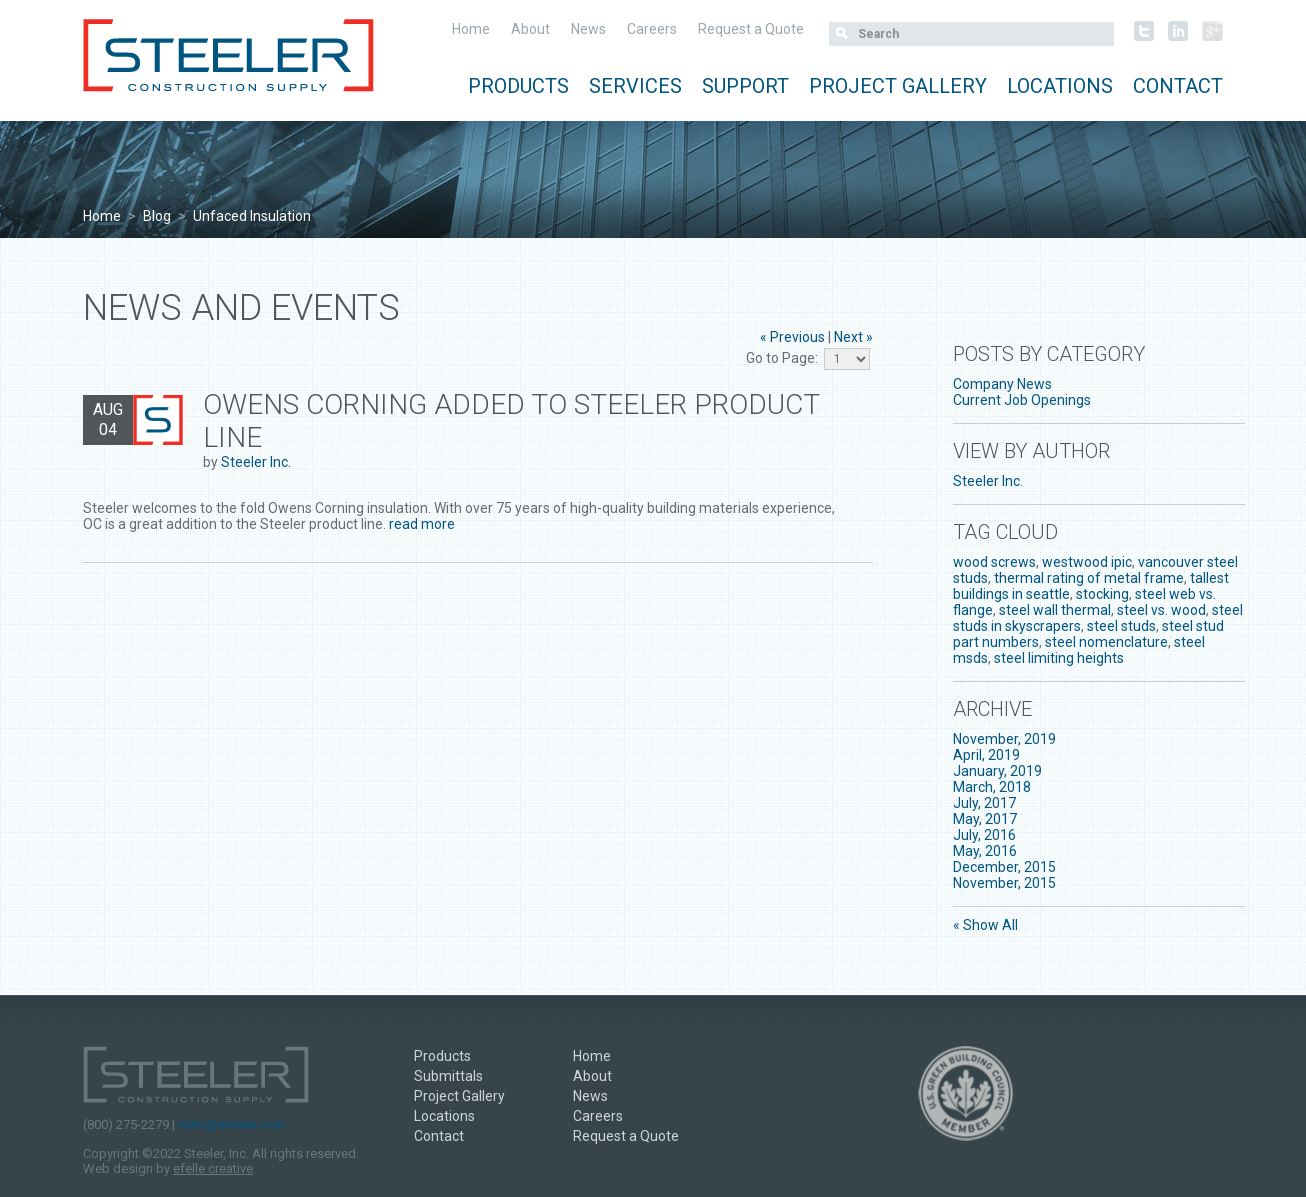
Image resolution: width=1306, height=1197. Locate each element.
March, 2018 (992, 787)
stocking (1102, 594)
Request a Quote (751, 29)
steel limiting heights (1059, 658)
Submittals (448, 1076)
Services (635, 86)
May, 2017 (985, 819)
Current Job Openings (1022, 400)
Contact (1178, 86)
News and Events (241, 308)
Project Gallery (898, 86)
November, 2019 (1004, 739)
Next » (853, 337)
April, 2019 (986, 755)
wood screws (994, 562)
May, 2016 (985, 851)
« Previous (792, 337)
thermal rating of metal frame (1089, 578)
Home (471, 29)
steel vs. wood (1161, 610)
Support (745, 86)
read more (422, 524)
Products (518, 86)
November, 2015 (1004, 883)
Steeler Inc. (256, 462)
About (530, 29)
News (588, 29)
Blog (157, 216)
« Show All (985, 925)
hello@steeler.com (231, 1124)
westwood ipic (1087, 562)
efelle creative (213, 1168)
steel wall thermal (1055, 610)
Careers (652, 29)
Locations (1060, 86)
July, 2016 (984, 835)
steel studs (1121, 626)
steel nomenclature (1106, 642)
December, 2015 (1004, 867)
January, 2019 (997, 771)
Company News (1002, 384)
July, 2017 (984, 803)
